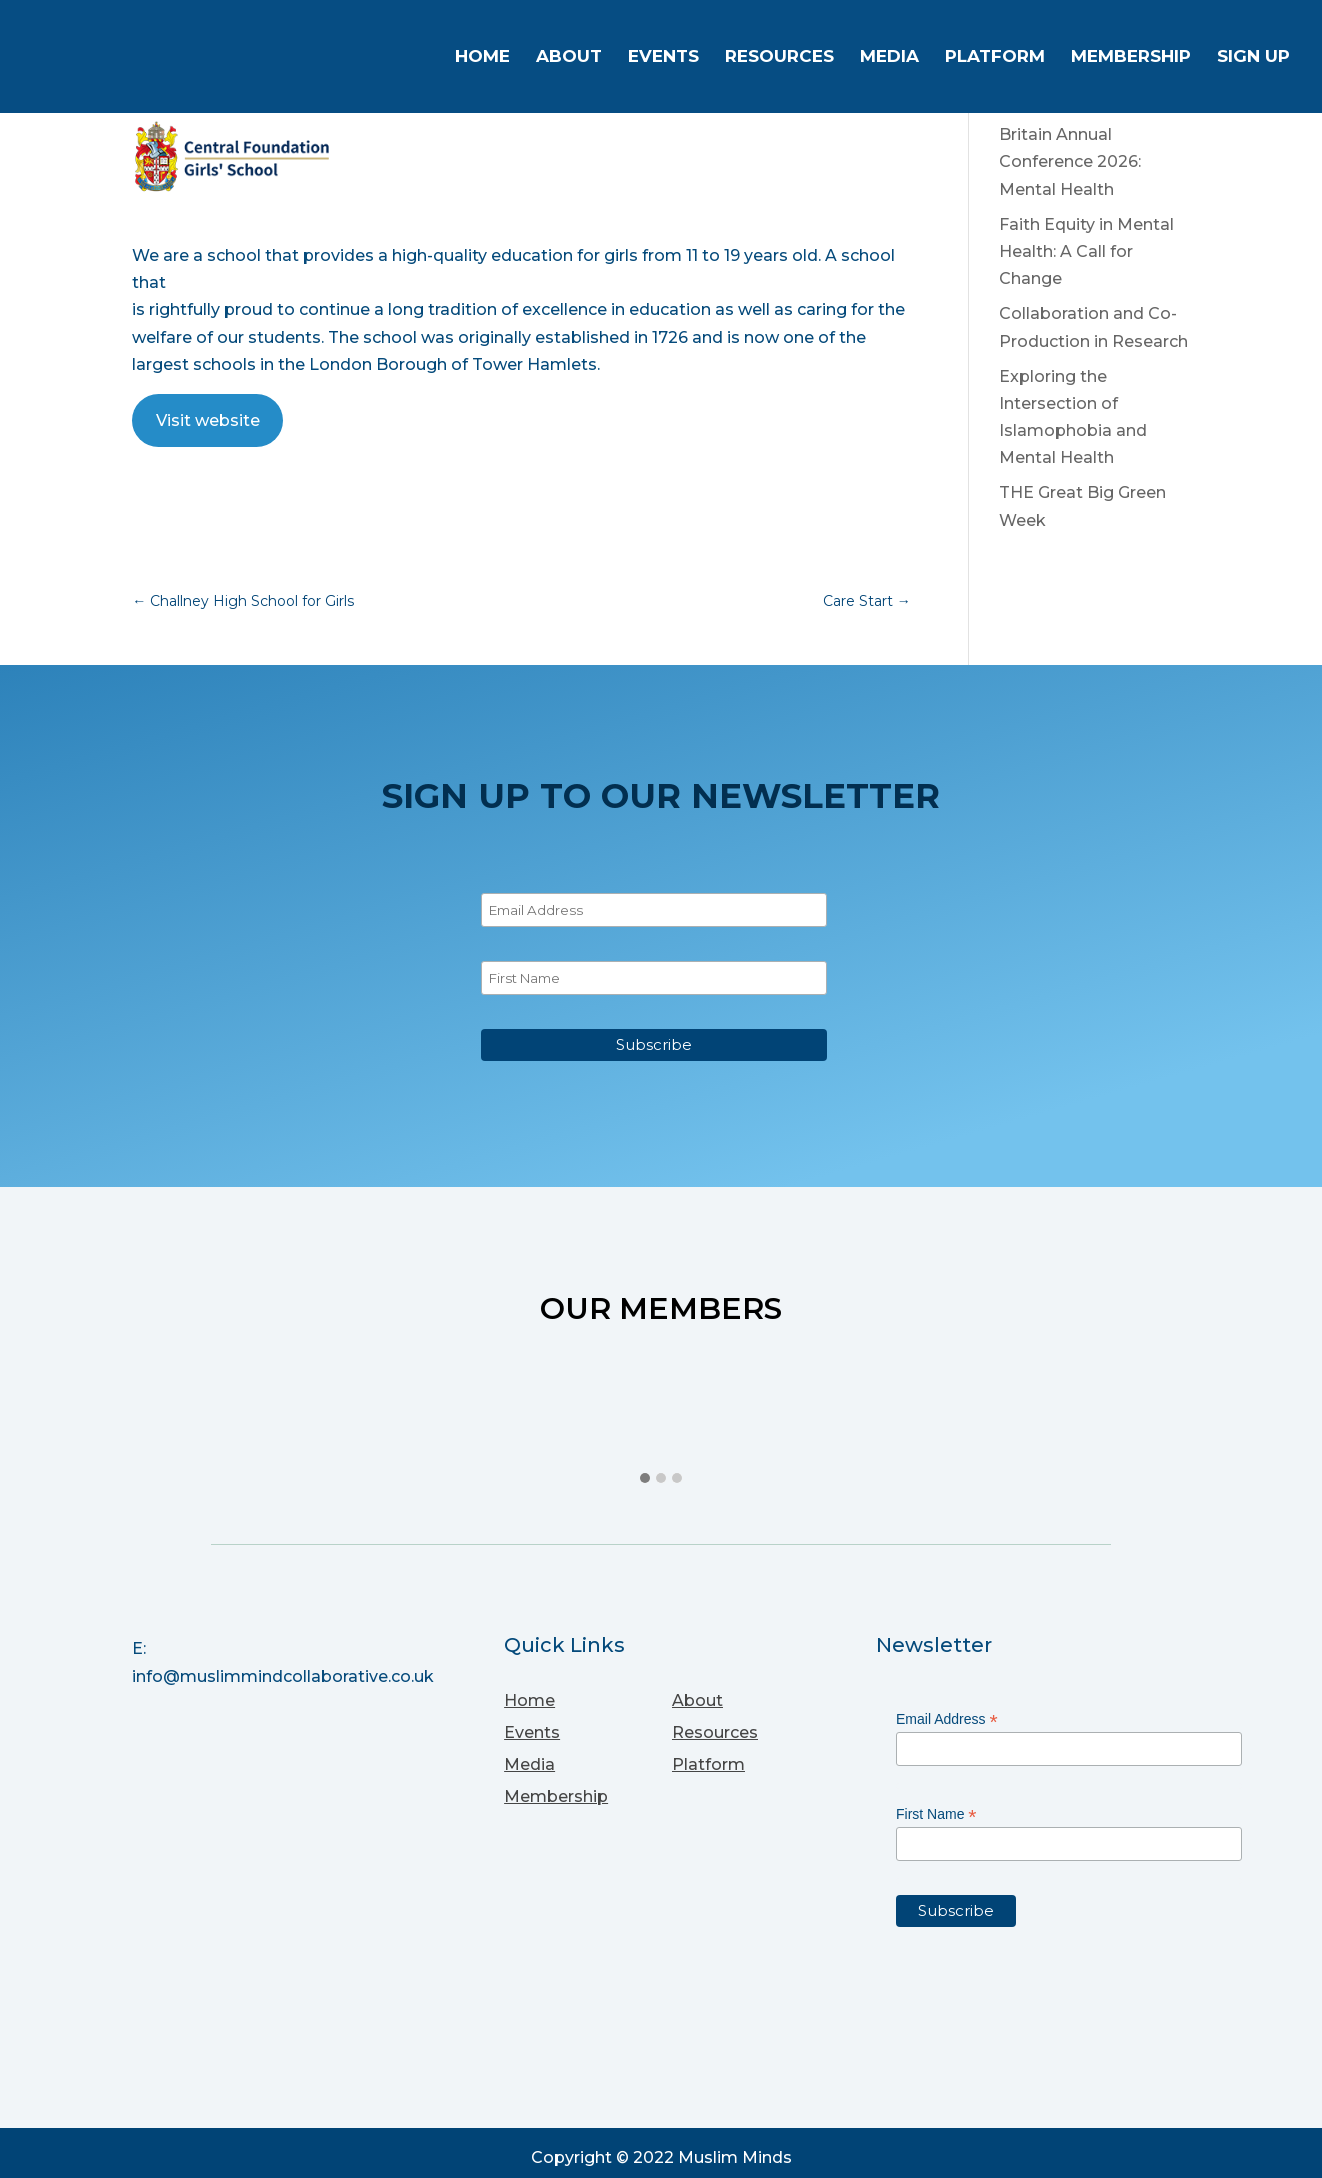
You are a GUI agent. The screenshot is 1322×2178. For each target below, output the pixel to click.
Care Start (867, 601)
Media (889, 58)
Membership (1131, 58)
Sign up (1253, 58)
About (569, 58)
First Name (936, 1814)
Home (482, 58)
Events (663, 58)
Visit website (208, 420)
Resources (779, 58)
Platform (995, 58)
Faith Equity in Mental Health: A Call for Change (1086, 251)
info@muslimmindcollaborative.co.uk (283, 1676)
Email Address (947, 1719)
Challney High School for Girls (243, 601)
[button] (645, 1479)
